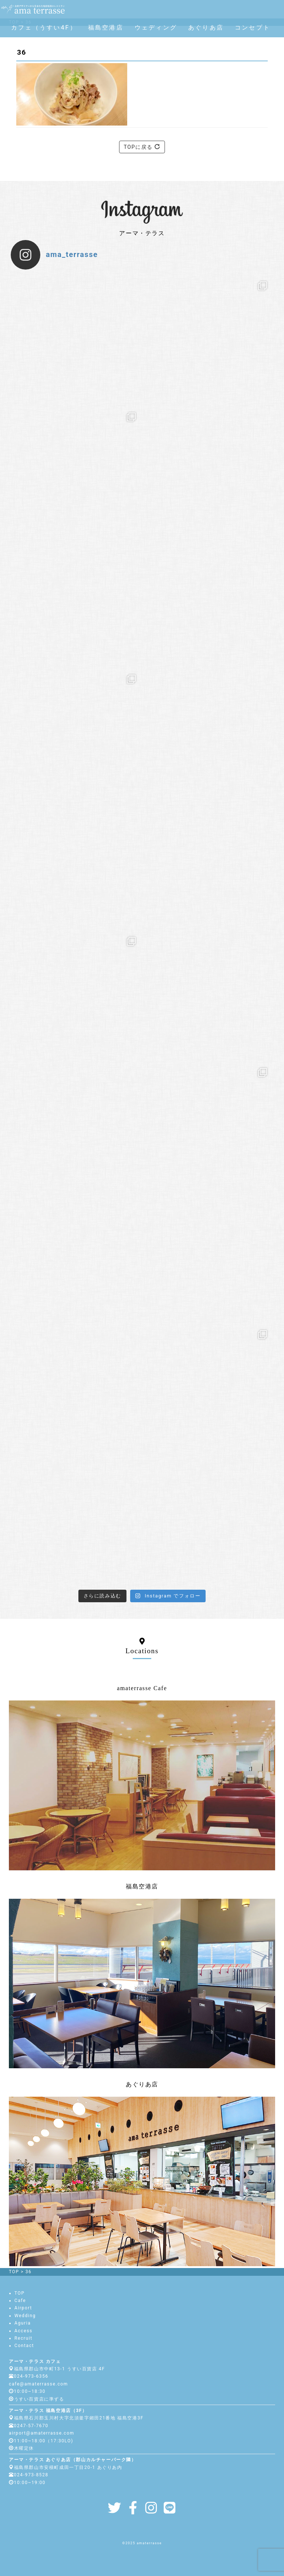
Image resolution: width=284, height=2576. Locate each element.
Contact (24, 2345)
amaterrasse (149, 2543)
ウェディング (156, 27)
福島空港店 (106, 27)
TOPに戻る (142, 147)
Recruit (23, 2338)
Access (23, 2330)
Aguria (22, 2323)
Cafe (20, 2300)
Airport (23, 2307)
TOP (19, 2293)
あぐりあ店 (206, 27)
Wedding (25, 2315)
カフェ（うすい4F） (44, 27)
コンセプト (252, 27)
